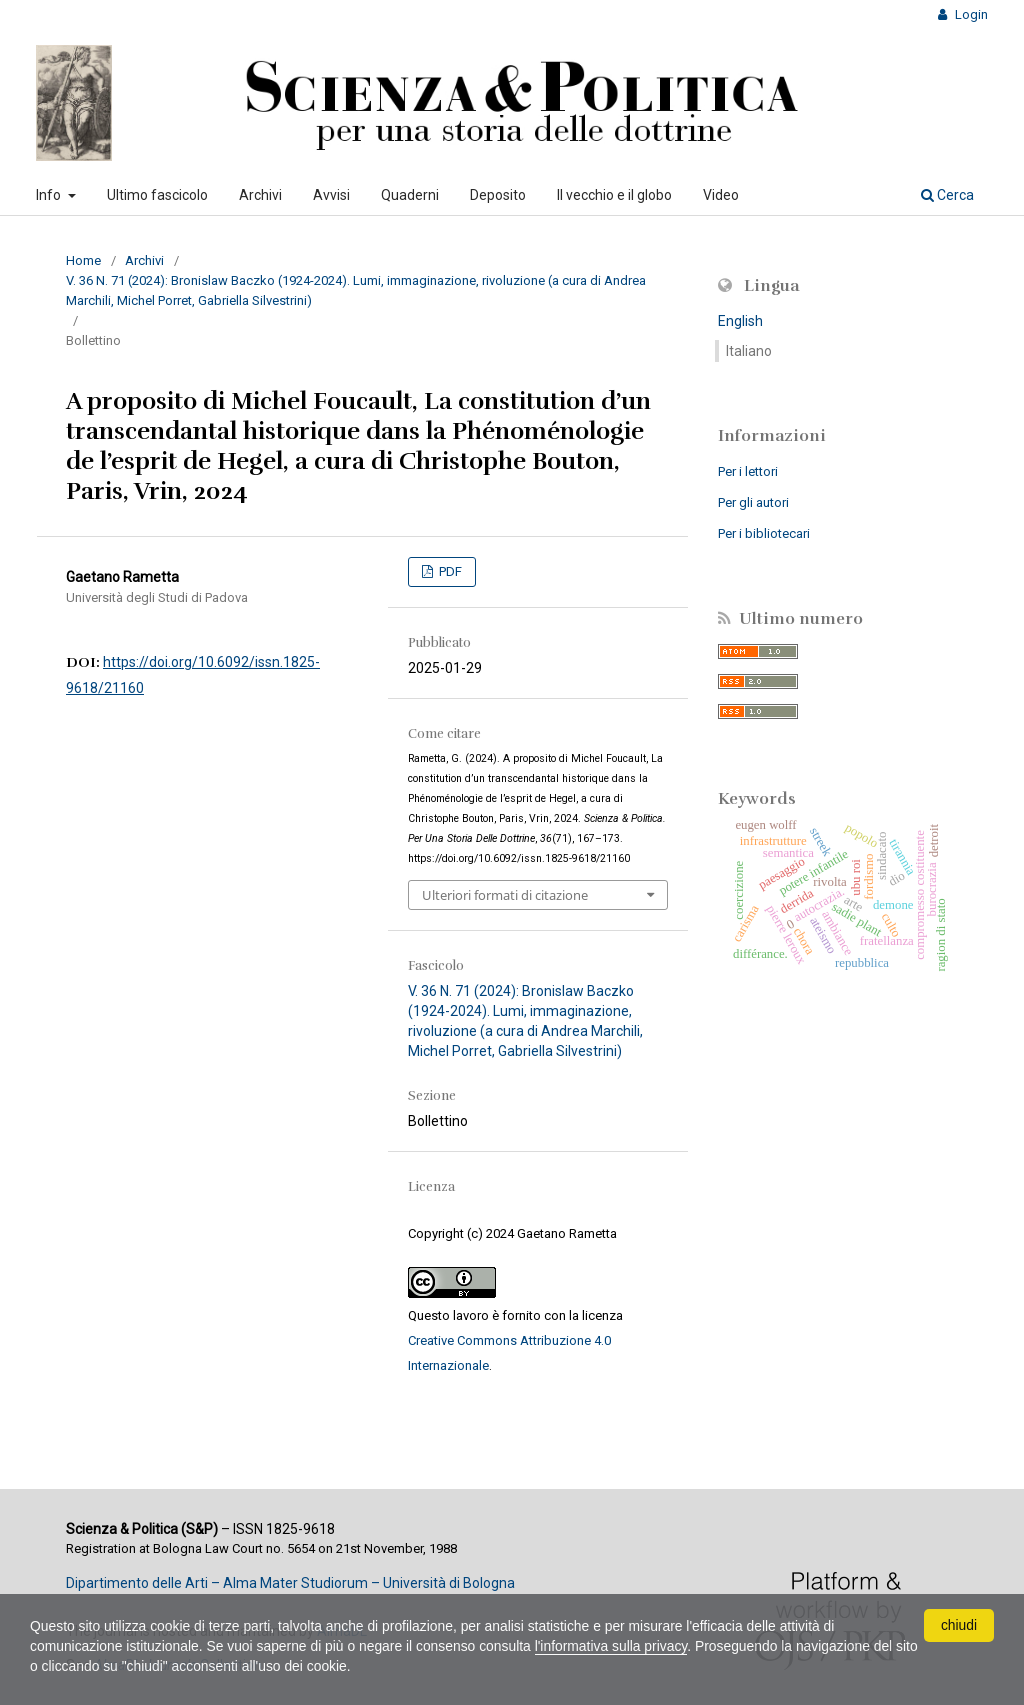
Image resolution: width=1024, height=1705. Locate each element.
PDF (449, 571)
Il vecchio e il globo (614, 195)
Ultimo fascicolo (157, 195)
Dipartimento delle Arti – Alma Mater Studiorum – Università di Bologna (290, 1583)
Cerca (947, 195)
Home (83, 260)
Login (970, 14)
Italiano (749, 351)
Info (50, 195)
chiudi (959, 1625)
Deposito (498, 195)
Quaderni (410, 195)
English (740, 321)
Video (721, 195)
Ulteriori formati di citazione (505, 895)
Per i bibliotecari (764, 533)
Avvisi (331, 195)
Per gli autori (753, 502)
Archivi (260, 195)
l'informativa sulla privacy (617, 1646)
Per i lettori (748, 471)
